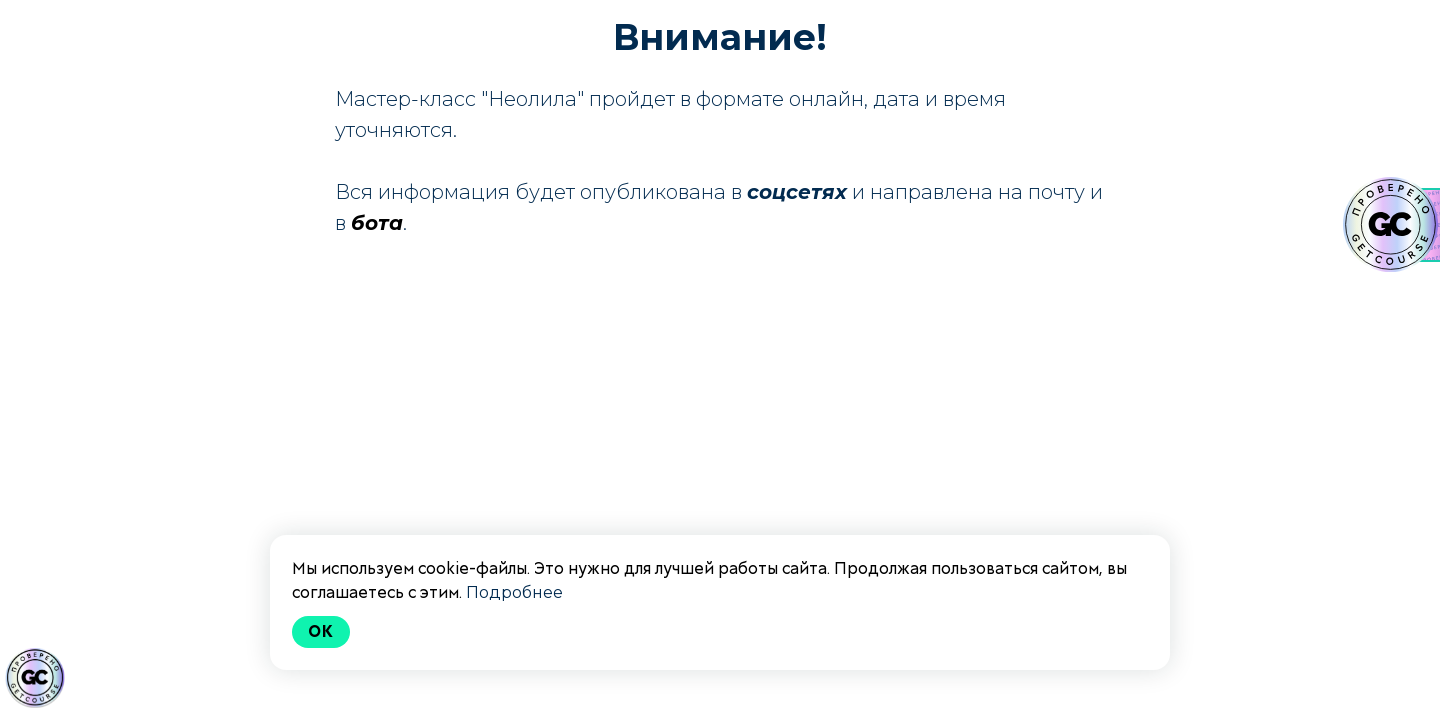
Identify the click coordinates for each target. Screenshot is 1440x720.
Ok (321, 631)
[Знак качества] (35, 678)
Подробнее (514, 592)
